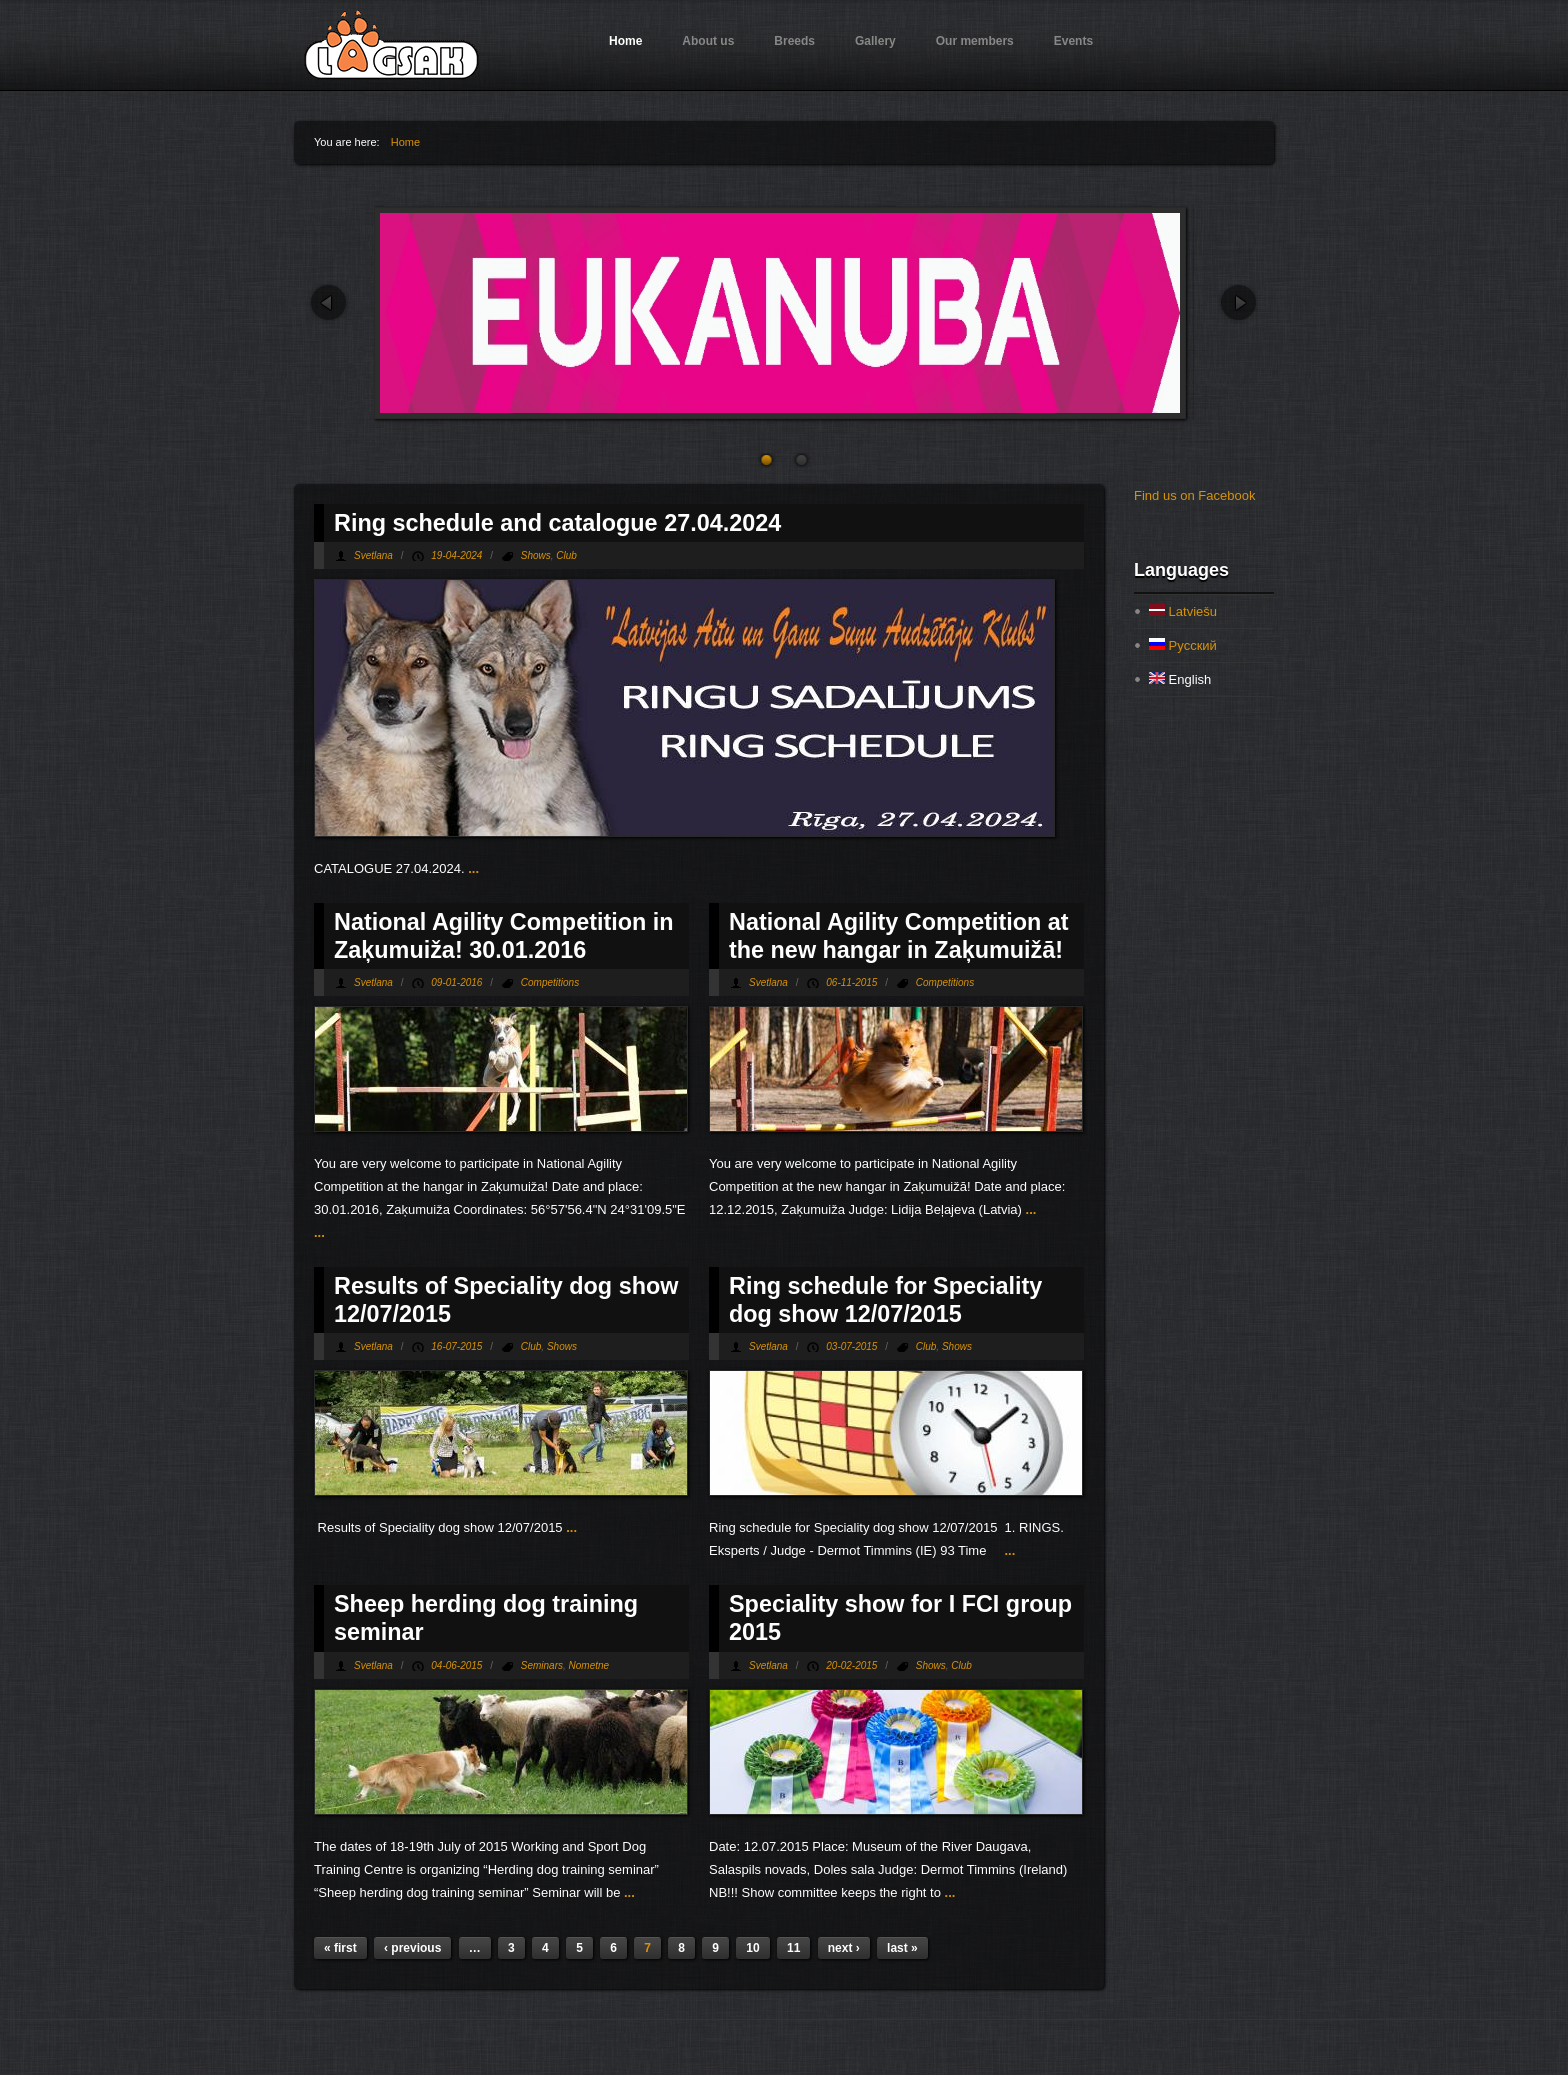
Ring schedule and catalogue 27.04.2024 (557, 523)
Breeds (794, 41)
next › (844, 1948)
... (473, 868)
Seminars (542, 1665)
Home (625, 41)
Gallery (875, 41)
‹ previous (412, 1948)
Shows (536, 555)
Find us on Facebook (1194, 495)
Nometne (589, 1665)
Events (1073, 41)
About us (708, 41)
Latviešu (1183, 611)
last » (902, 1948)
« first (340, 1948)
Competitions (550, 982)
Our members (975, 41)
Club (566, 555)
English (1180, 679)
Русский (1183, 645)
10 (752, 1948)
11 (793, 1948)
